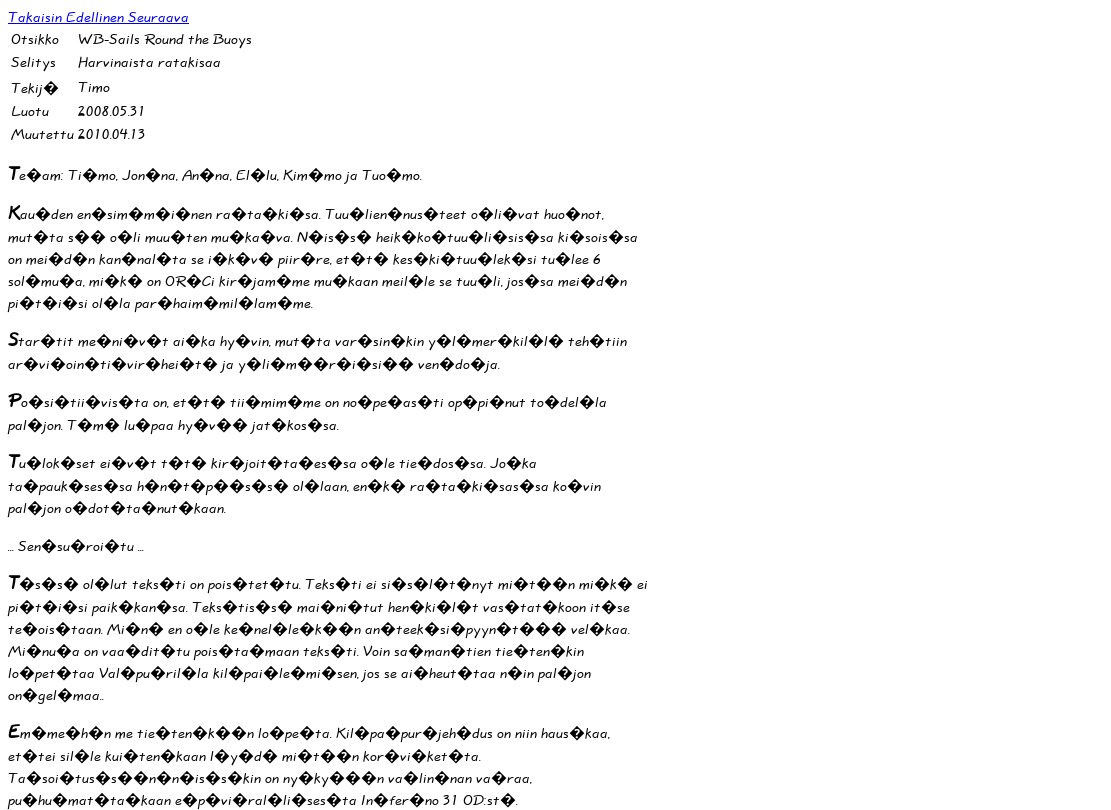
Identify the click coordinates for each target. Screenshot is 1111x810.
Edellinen (97, 17)
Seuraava (158, 17)
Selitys (33, 62)
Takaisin (37, 17)
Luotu (30, 111)
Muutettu (42, 134)
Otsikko (35, 39)
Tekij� (35, 88)
